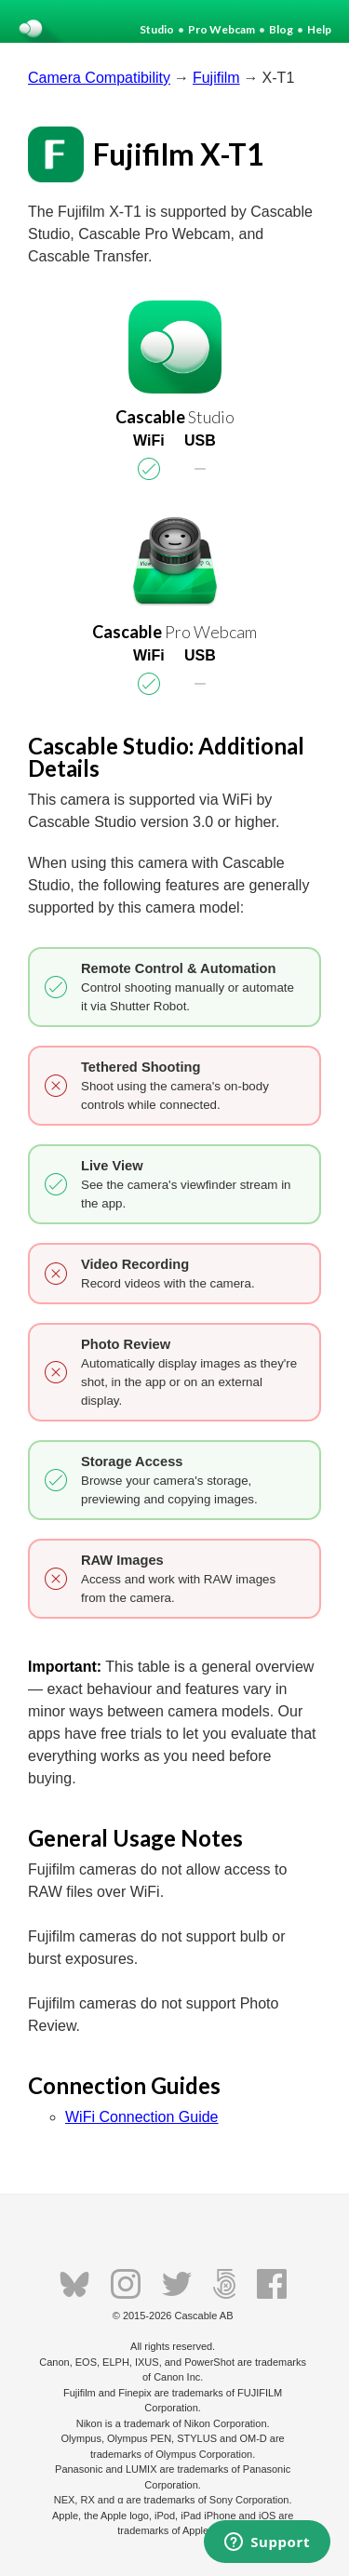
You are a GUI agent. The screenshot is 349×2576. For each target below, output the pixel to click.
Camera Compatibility (99, 78)
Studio (157, 29)
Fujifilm (216, 78)
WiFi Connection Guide (142, 2117)
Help (319, 29)
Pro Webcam (221, 29)
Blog (281, 29)
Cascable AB (204, 2315)
